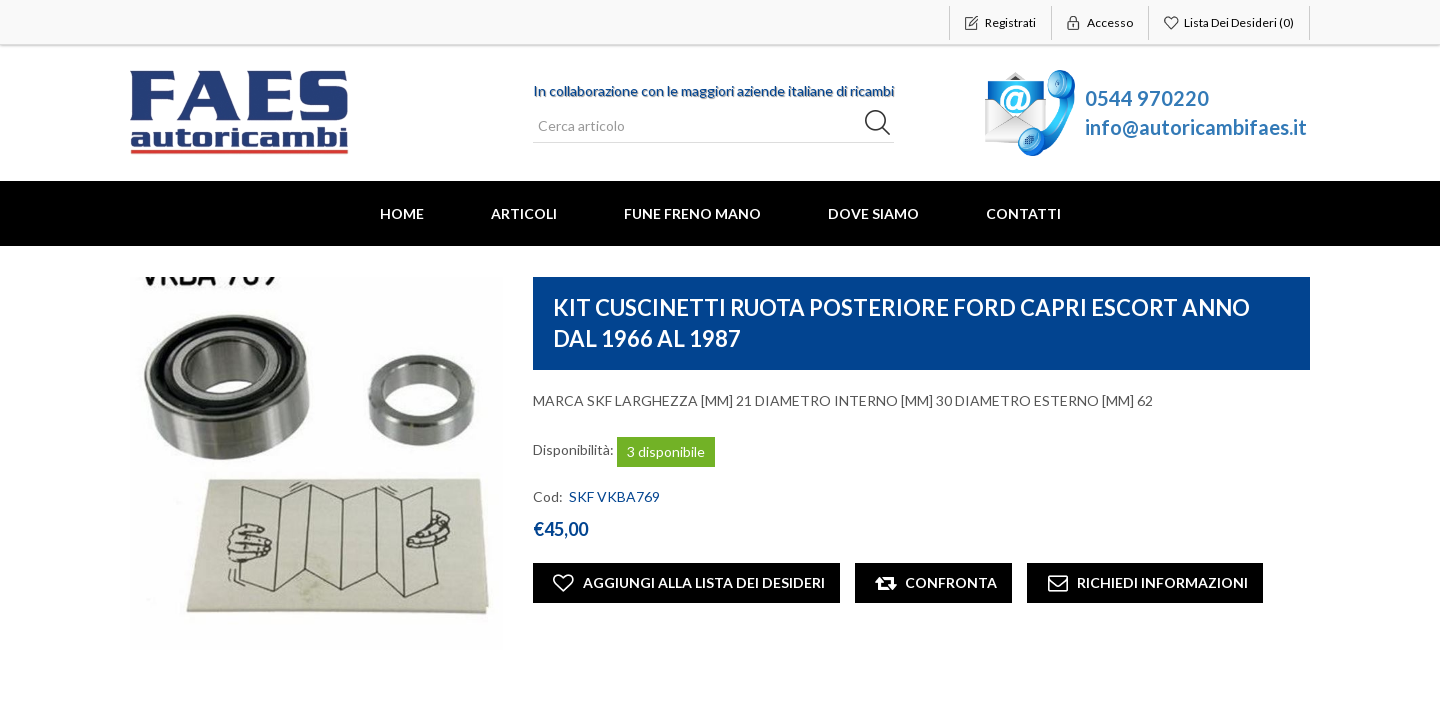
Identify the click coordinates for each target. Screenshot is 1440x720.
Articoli (524, 213)
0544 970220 (1147, 98)
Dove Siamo (873, 213)
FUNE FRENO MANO (692, 213)
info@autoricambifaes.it (1196, 127)
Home (402, 213)
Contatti (1023, 213)
